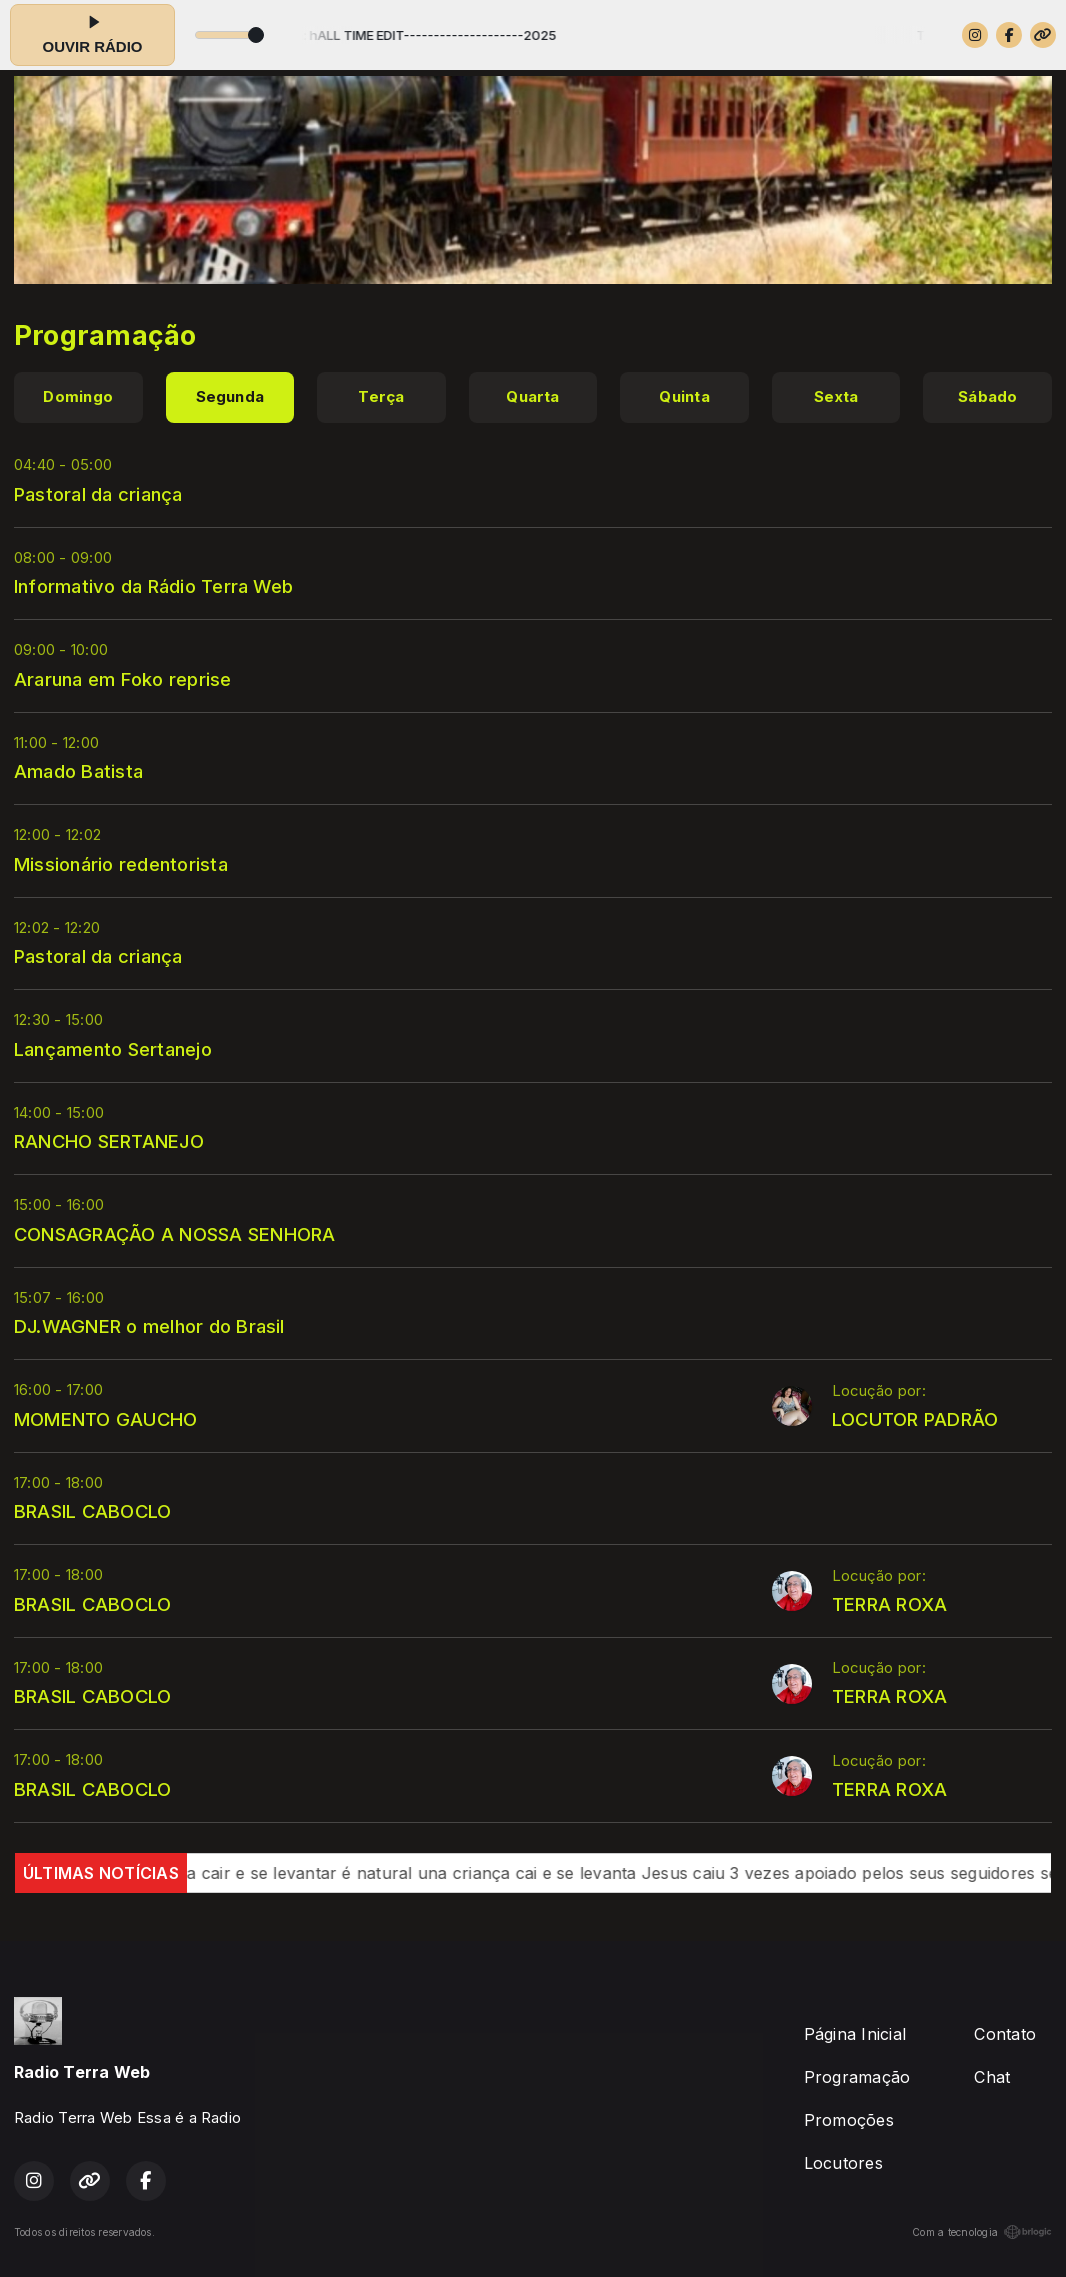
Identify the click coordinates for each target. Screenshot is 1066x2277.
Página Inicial (855, 2034)
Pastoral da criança (98, 494)
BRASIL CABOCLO (92, 1511)
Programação (857, 2077)
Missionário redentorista (121, 864)
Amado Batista (78, 771)
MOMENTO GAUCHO (105, 1419)
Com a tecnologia (982, 2232)
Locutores (843, 2163)
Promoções (849, 2120)
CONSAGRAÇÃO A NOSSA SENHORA (174, 1234)
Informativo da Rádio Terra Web (153, 586)
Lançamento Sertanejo (113, 1049)
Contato (1005, 2034)
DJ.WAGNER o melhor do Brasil (149, 1326)
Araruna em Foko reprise (123, 679)
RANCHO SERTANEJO (109, 1141)
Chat (992, 2077)
